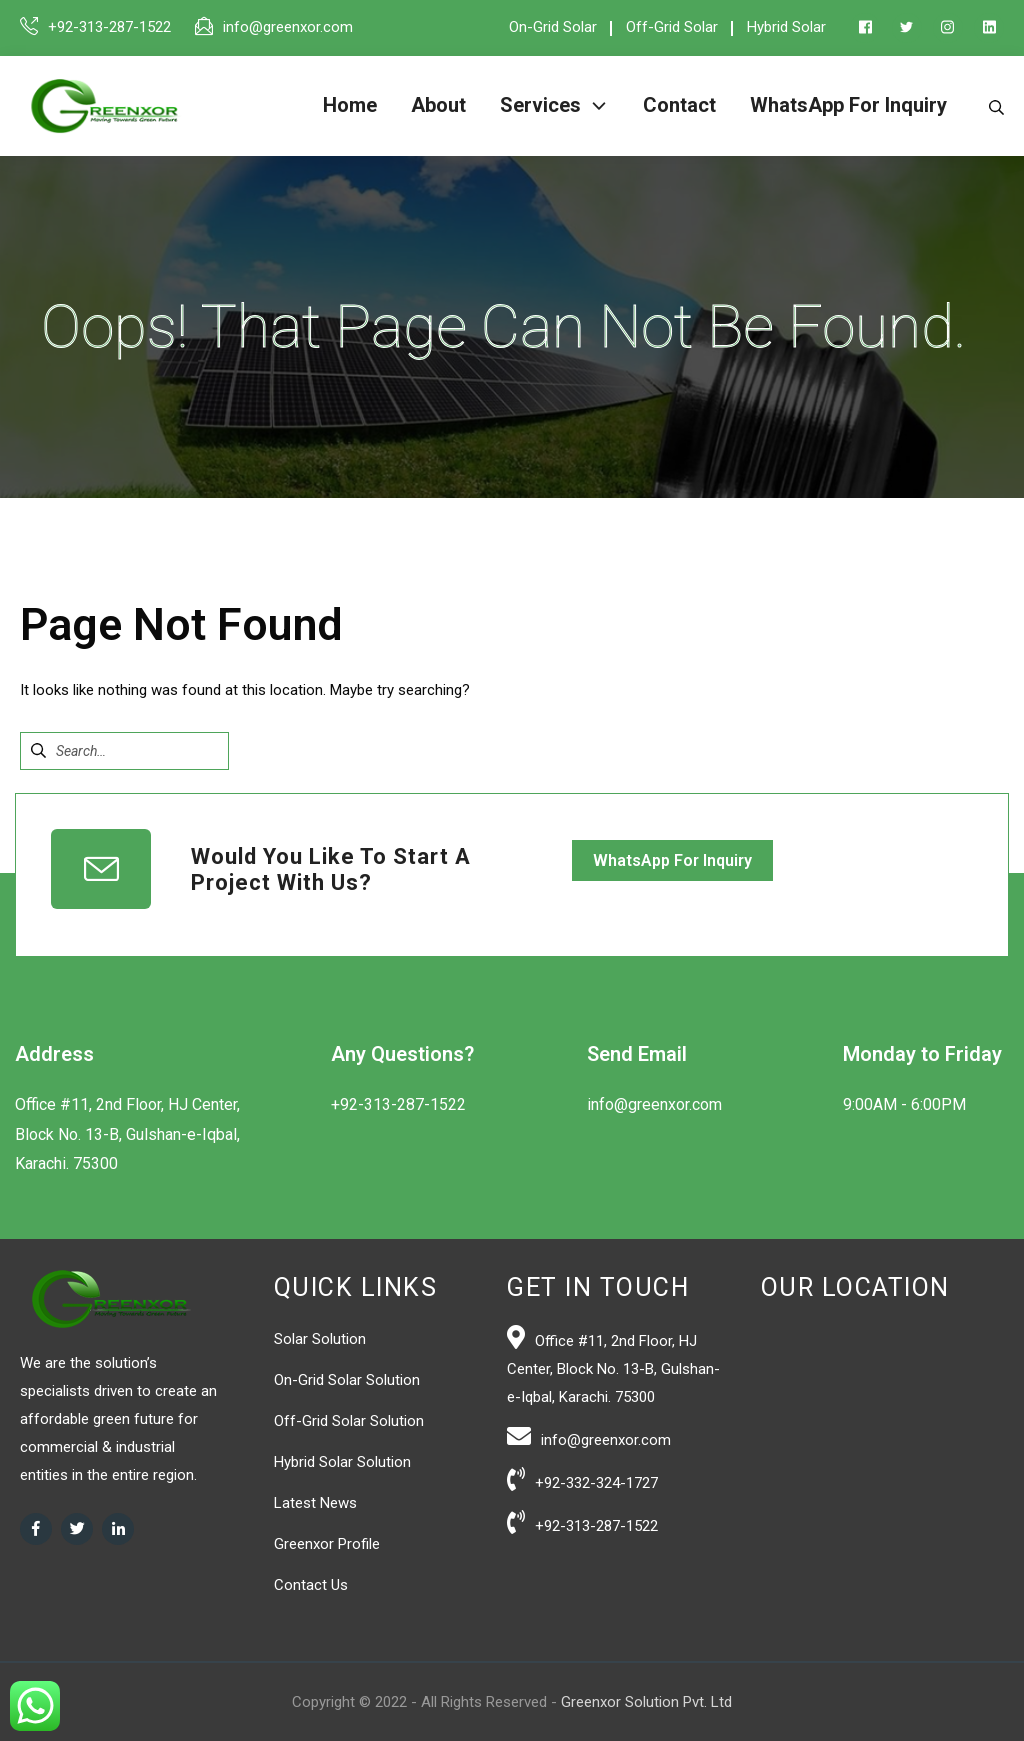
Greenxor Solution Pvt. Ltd (646, 1702)
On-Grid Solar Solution (347, 1380)
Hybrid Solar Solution (342, 1462)
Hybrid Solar (786, 27)
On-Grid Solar (553, 27)
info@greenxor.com (288, 27)
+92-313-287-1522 (109, 27)
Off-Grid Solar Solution (349, 1421)
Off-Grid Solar (672, 27)
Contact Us (311, 1585)
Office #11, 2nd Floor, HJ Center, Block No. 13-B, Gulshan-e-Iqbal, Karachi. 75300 (613, 1369)
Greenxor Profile (327, 1544)
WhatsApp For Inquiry (672, 860)
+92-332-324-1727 (596, 1483)
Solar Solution (320, 1339)
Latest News (315, 1503)
